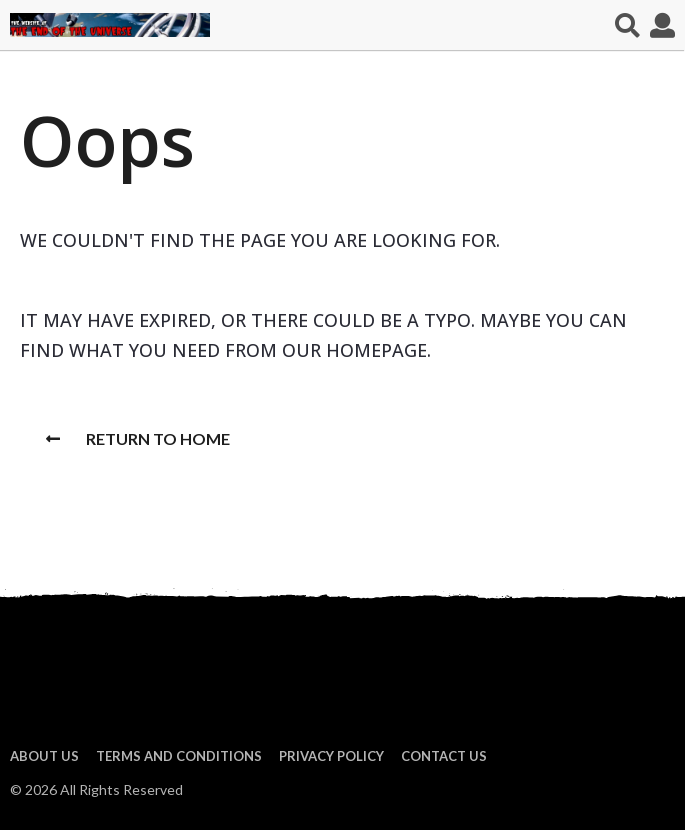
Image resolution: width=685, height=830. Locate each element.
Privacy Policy (331, 756)
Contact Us (444, 756)
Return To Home (138, 438)
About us (44, 756)
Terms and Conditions (179, 756)
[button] (627, 25)
